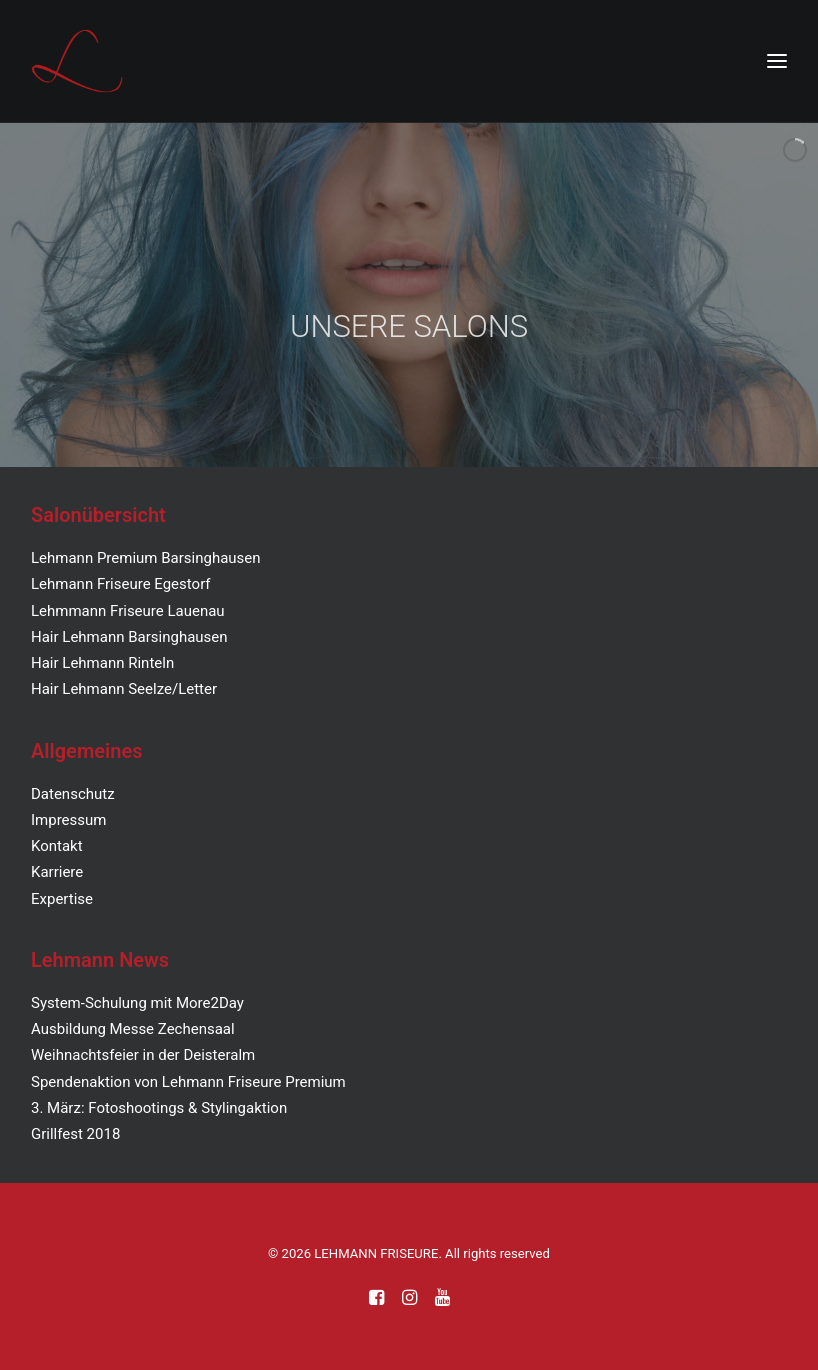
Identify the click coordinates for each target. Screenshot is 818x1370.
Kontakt (57, 846)
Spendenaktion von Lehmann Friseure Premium (188, 1082)
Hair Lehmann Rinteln (102, 663)
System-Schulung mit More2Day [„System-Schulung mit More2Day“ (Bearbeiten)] (137, 1003)
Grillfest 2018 (75, 1134)
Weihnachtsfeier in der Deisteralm (143, 1055)
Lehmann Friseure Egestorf (121, 584)
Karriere (57, 872)
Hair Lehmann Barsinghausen (129, 637)
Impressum (68, 820)
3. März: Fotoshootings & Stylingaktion (159, 1108)
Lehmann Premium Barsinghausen (146, 558)
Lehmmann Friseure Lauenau (128, 611)
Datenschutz (73, 794)
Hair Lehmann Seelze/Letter (124, 689)
